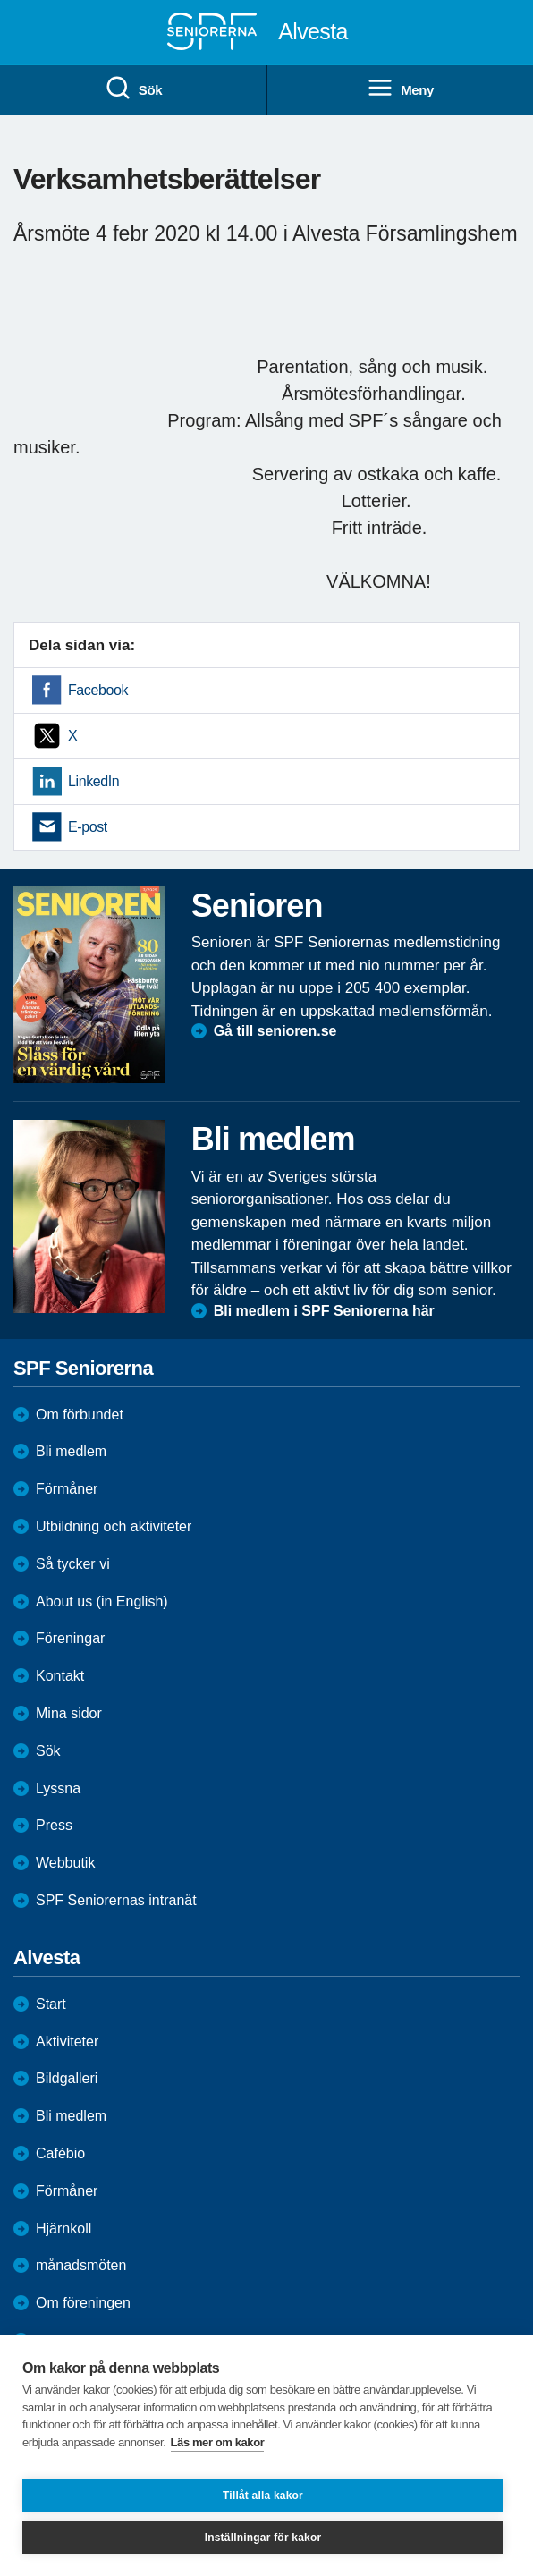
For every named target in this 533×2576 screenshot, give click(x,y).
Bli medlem (71, 1451)
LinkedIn (93, 781)
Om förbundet (79, 1414)
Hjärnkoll (63, 2228)
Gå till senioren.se (275, 1030)
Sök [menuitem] (133, 88)
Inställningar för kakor (263, 2537)
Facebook (98, 690)
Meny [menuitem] (400, 88)
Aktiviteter (67, 2041)
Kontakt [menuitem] (60, 1675)
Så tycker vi (73, 1564)
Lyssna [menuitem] (58, 1788)
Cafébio (60, 2153)
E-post (87, 827)
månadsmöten (81, 2265)
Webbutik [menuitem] (65, 1862)
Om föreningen (83, 2302)
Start (51, 2004)
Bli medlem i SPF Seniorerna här (324, 1310)
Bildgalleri (66, 2078)
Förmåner (66, 1488)
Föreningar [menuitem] (70, 1638)
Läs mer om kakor (218, 2442)
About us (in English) (102, 1601)
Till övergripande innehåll (0, 0)
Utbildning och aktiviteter (113, 1526)
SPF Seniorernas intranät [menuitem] (116, 1900)
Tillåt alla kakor (263, 2495)
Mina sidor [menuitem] (69, 1713)
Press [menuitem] (54, 1825)
